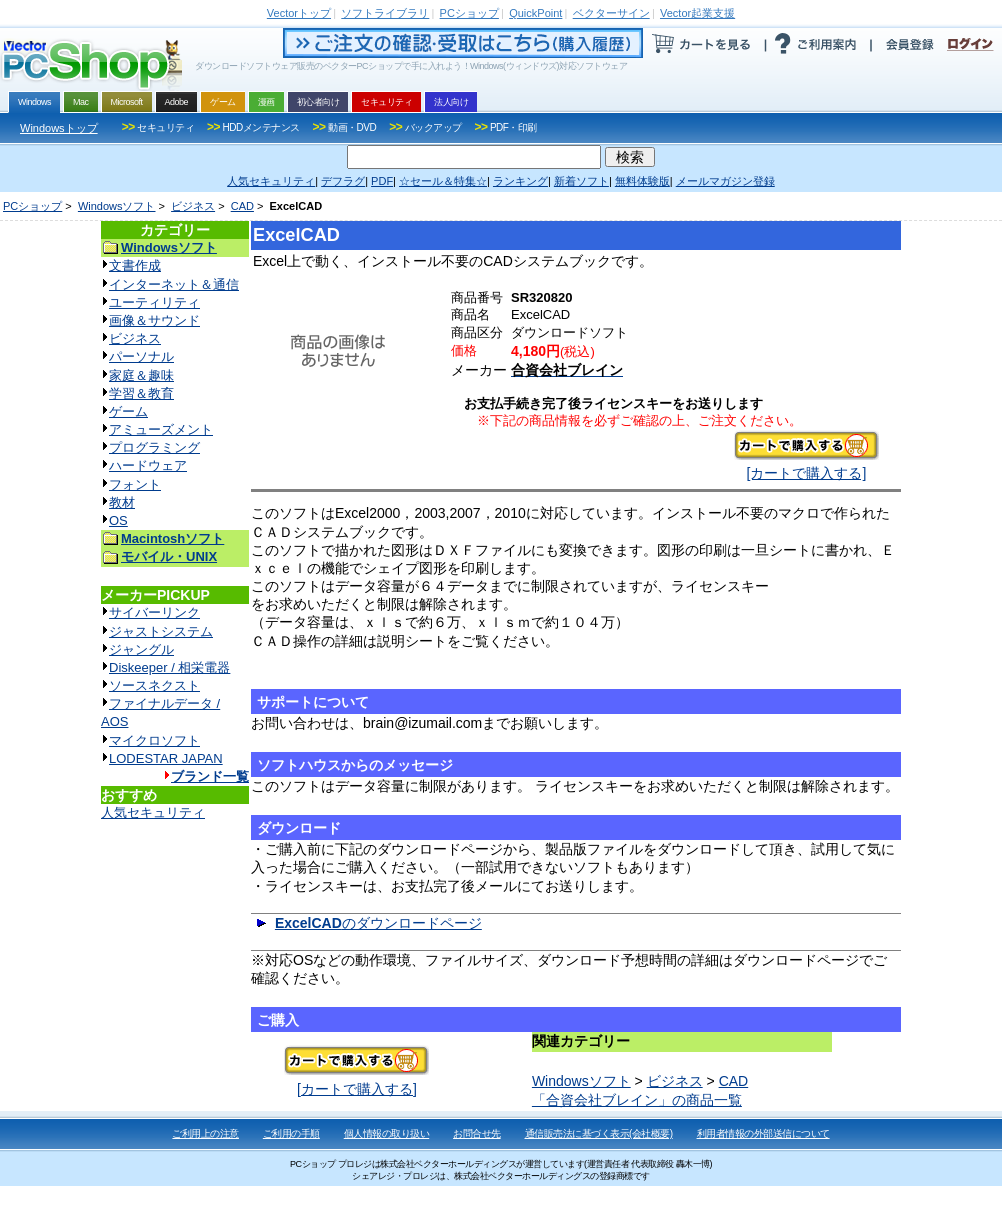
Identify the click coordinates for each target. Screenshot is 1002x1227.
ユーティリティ (154, 302)
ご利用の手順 (291, 1133)
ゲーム (128, 411)
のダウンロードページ (378, 923)
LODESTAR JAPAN (166, 758)
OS (118, 520)
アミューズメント (161, 429)
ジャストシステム (161, 631)
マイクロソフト (154, 740)
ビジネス (193, 206)
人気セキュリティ (153, 812)
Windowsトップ (59, 128)
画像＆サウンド (154, 320)
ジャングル (141, 649)
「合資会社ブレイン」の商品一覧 (637, 1100)
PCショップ (32, 206)
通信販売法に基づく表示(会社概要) (599, 1133)
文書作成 (135, 265)
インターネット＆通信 (174, 284)
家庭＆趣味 (141, 375)
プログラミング (154, 447)
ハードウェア (148, 465)
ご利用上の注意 (205, 1133)
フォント (135, 484)
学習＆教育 (141, 393)
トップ (299, 13)
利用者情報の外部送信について (763, 1133)
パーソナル (141, 356)
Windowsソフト (117, 206)
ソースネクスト (154, 685)
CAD (242, 206)
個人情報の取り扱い (387, 1133)
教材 (122, 502)
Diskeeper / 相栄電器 (169, 667)
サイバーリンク (154, 612)
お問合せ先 (477, 1133)
